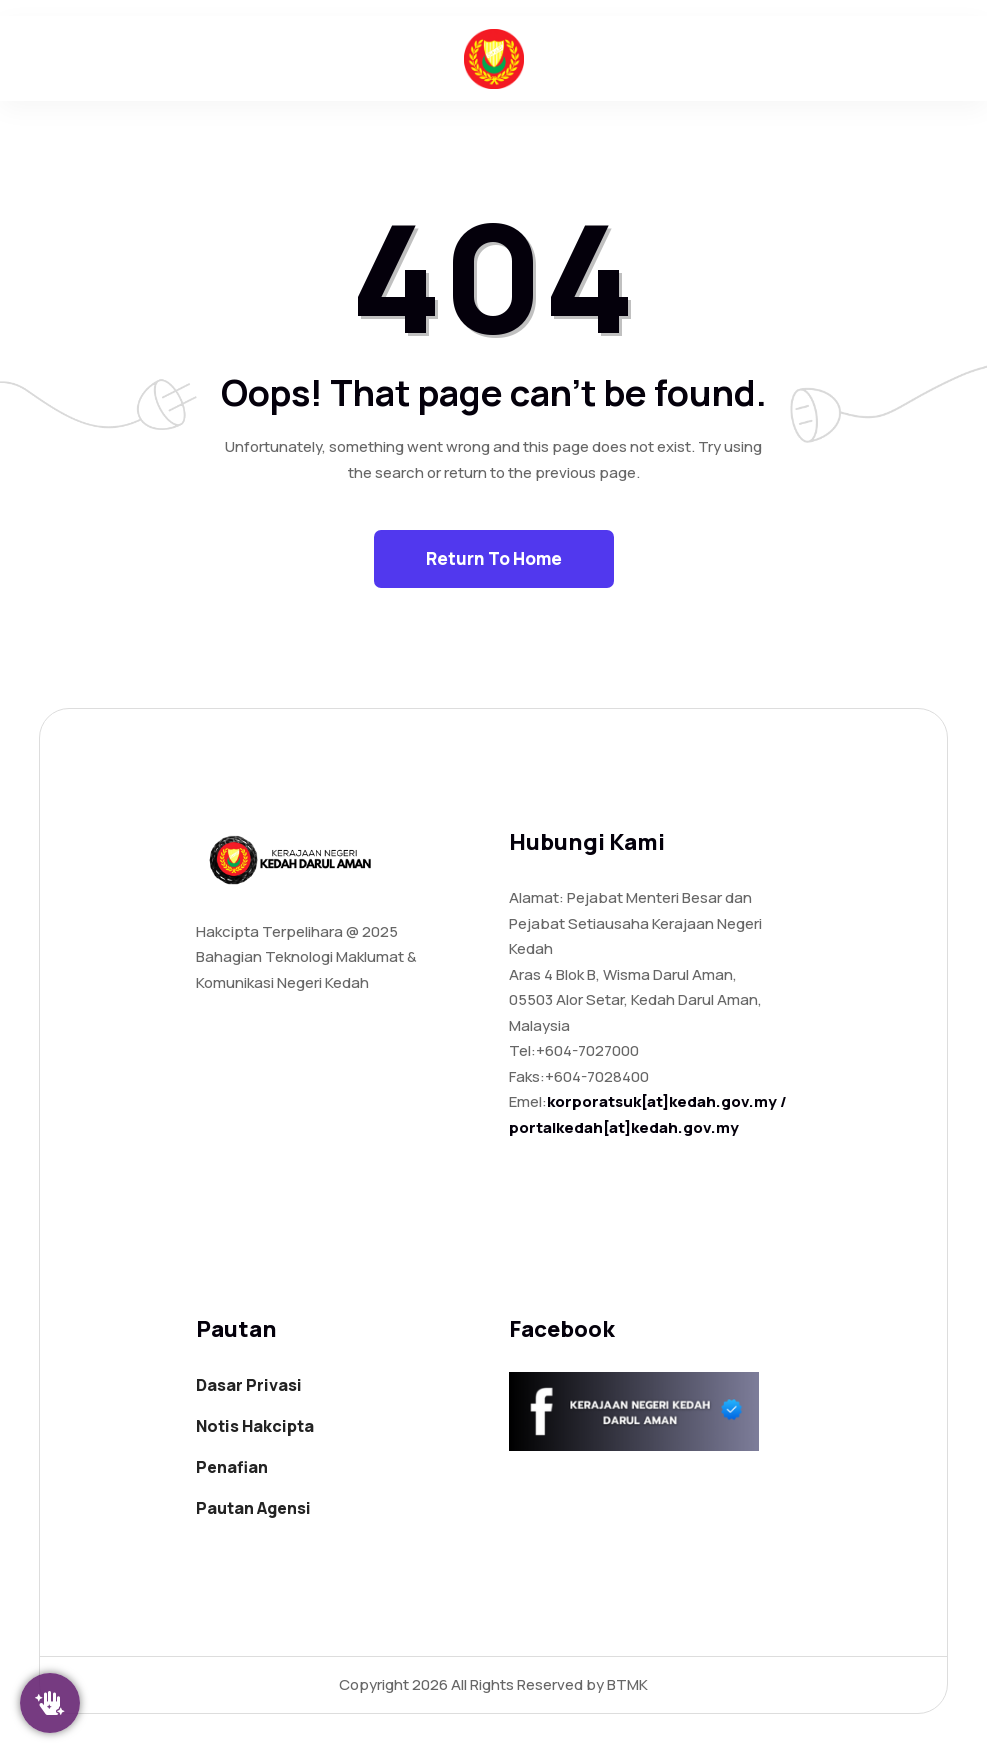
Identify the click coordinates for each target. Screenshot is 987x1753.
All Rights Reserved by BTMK (548, 1684)
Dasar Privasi (249, 1385)
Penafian (232, 1467)
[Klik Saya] (50, 1703)
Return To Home (494, 558)
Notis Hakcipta (255, 1426)
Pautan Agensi (253, 1508)
